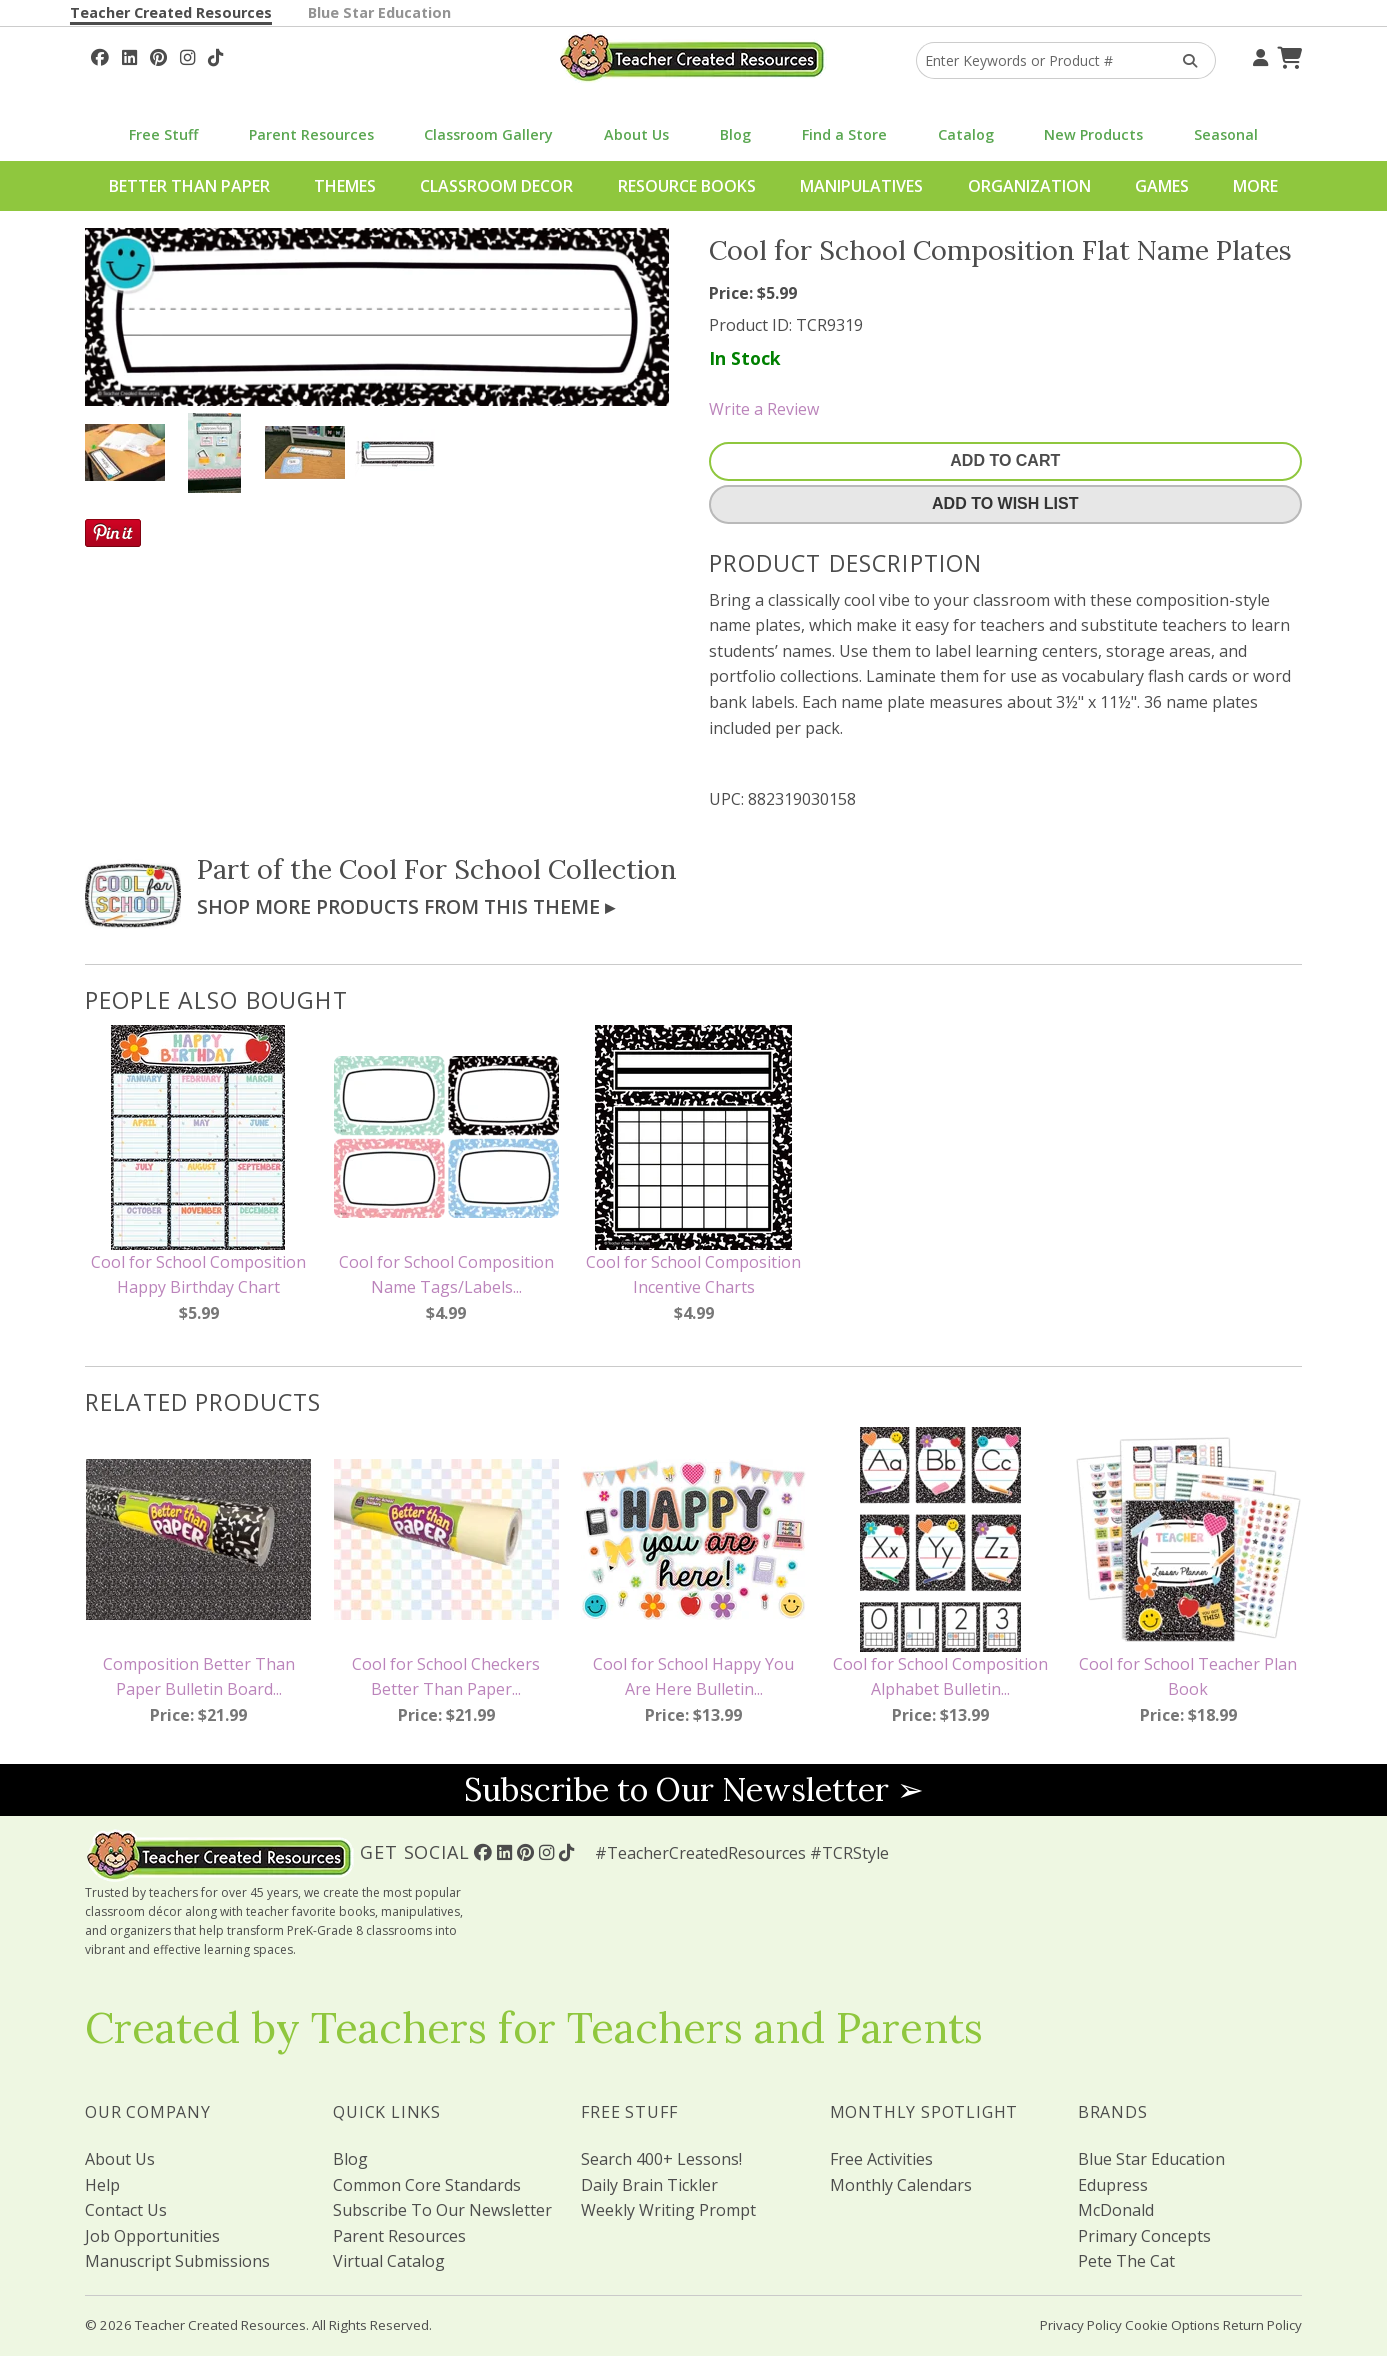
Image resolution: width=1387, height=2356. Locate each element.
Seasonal (1226, 134)
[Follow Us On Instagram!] (187, 55)
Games (1162, 186)
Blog (735, 134)
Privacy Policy (1081, 2325)
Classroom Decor (496, 186)
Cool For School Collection (508, 869)
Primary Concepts (1144, 2236)
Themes (345, 186)
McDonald (1116, 2210)
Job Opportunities (152, 2236)
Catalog (966, 134)
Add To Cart (1005, 460)
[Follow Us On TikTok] (215, 55)
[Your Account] (1258, 55)
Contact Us (126, 2210)
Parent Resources (311, 134)
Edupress (1113, 2185)
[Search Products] (1183, 60)
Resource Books (687, 186)
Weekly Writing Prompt (668, 2210)
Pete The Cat (1126, 2261)
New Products (1093, 134)
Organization (1029, 186)
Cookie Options (1172, 2325)
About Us (636, 134)
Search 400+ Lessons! (661, 2159)
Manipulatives (861, 186)
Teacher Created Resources (171, 12)
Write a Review (764, 409)
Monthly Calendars (901, 2185)
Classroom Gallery (488, 134)
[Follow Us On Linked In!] (129, 55)
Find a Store (844, 134)
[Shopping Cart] (1287, 55)
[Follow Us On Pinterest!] (158, 55)
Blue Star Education (379, 12)
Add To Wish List (1005, 503)
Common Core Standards (427, 2185)
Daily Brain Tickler (649, 2185)
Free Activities (881, 2159)
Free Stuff (163, 134)
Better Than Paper (189, 186)
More (1255, 186)
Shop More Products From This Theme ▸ (406, 906)
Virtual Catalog (389, 2261)
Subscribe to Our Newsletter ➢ (694, 1789)
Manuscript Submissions (177, 2261)
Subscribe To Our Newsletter (442, 2210)
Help (102, 2185)
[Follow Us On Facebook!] (100, 55)
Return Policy (1262, 2325)
